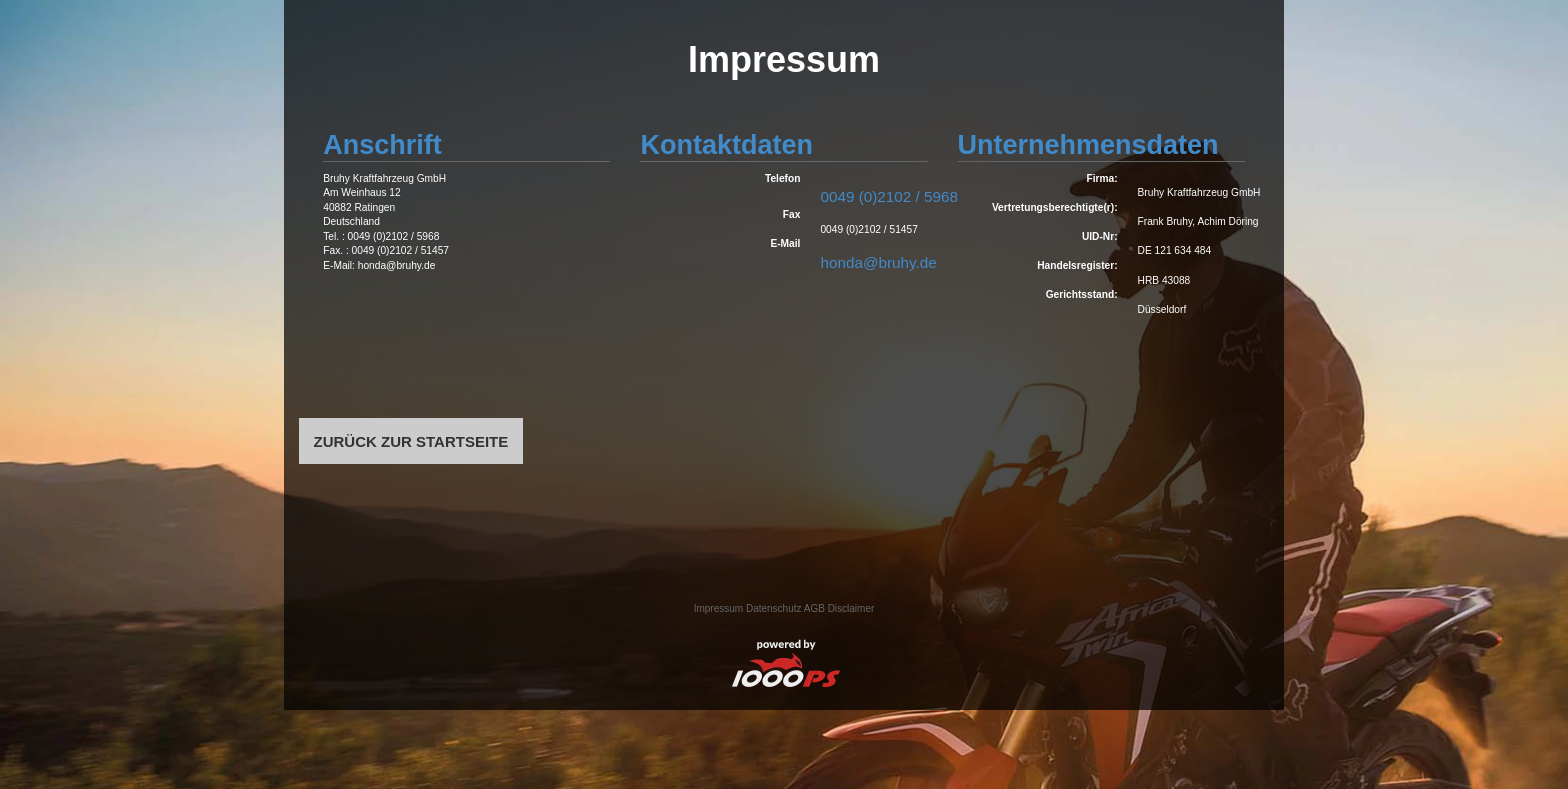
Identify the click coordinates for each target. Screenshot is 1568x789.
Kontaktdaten (726, 145)
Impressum (718, 608)
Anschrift (382, 145)
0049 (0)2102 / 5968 (889, 196)
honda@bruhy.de (878, 262)
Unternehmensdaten (1088, 145)
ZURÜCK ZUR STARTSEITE (411, 440)
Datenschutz (774, 608)
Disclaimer (851, 608)
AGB (814, 608)
